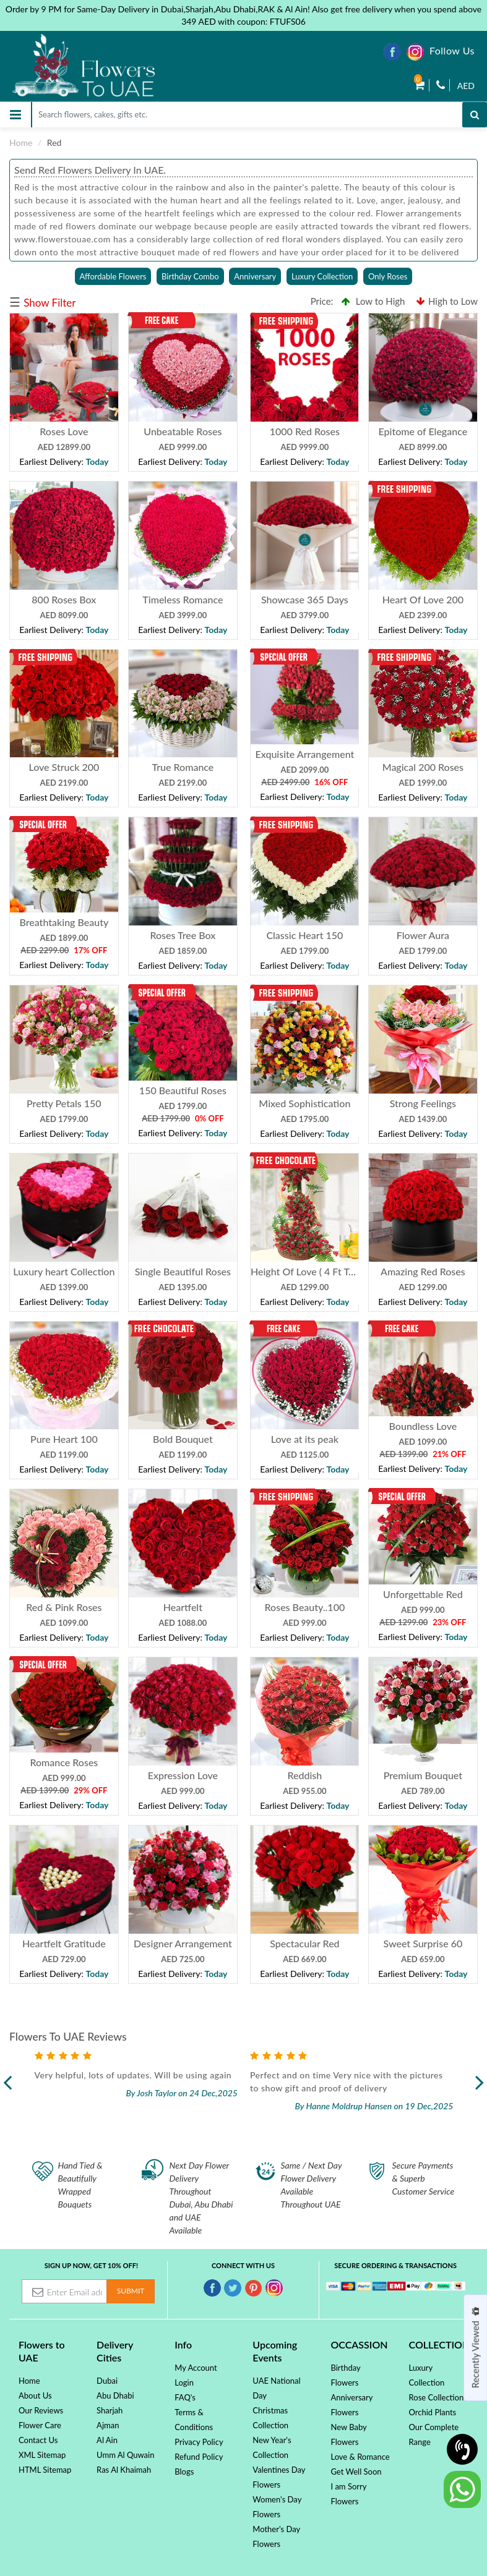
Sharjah (110, 2410)
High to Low (447, 301)
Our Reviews (41, 2410)
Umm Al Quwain (125, 2455)
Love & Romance (359, 2457)
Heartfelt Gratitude (64, 1943)
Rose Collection (436, 2397)
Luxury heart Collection (63, 1271)
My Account (196, 2368)
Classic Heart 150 (304, 935)
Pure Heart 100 (64, 1439)
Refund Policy (199, 2457)
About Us (35, 2395)
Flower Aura (423, 935)
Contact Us (38, 2440)
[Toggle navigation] (15, 114)
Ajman (108, 2425)
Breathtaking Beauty (63, 922)
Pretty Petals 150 (64, 1103)
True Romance (182, 767)
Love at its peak (304, 1439)
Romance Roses (64, 1762)
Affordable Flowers (113, 276)
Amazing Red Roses (423, 1271)
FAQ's (185, 2397)
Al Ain (107, 2440)
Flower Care (40, 2425)
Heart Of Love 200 (422, 599)
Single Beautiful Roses (182, 1271)
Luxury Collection (322, 276)
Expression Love (182, 1775)
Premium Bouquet (423, 1775)
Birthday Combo (190, 276)
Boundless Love (423, 1426)
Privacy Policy (199, 2442)
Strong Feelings (423, 1103)
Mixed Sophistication (304, 1103)
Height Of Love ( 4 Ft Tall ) (307, 1271)
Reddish (304, 1775)
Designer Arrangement (183, 1943)
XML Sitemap (42, 2455)
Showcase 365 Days (304, 599)
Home (20, 142)
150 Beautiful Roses (182, 1090)
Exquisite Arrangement (304, 754)
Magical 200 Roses (422, 767)
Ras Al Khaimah (124, 2470)
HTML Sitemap (45, 2470)
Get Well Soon (355, 2471)
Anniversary (255, 276)
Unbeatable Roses (183, 431)
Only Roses (388, 276)
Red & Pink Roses (63, 1607)
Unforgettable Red (423, 1594)
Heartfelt (182, 1607)
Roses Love (64, 431)
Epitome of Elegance (423, 431)
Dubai (107, 2381)
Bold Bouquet (183, 1439)
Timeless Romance (182, 599)
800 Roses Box (64, 599)
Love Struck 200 (63, 767)
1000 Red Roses (304, 431)
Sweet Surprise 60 (423, 1943)
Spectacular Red (304, 1943)
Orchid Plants (433, 2412)
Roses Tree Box (182, 935)
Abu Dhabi (115, 2395)
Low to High (373, 301)
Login (184, 2382)
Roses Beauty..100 (304, 1607)
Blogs (184, 2471)
